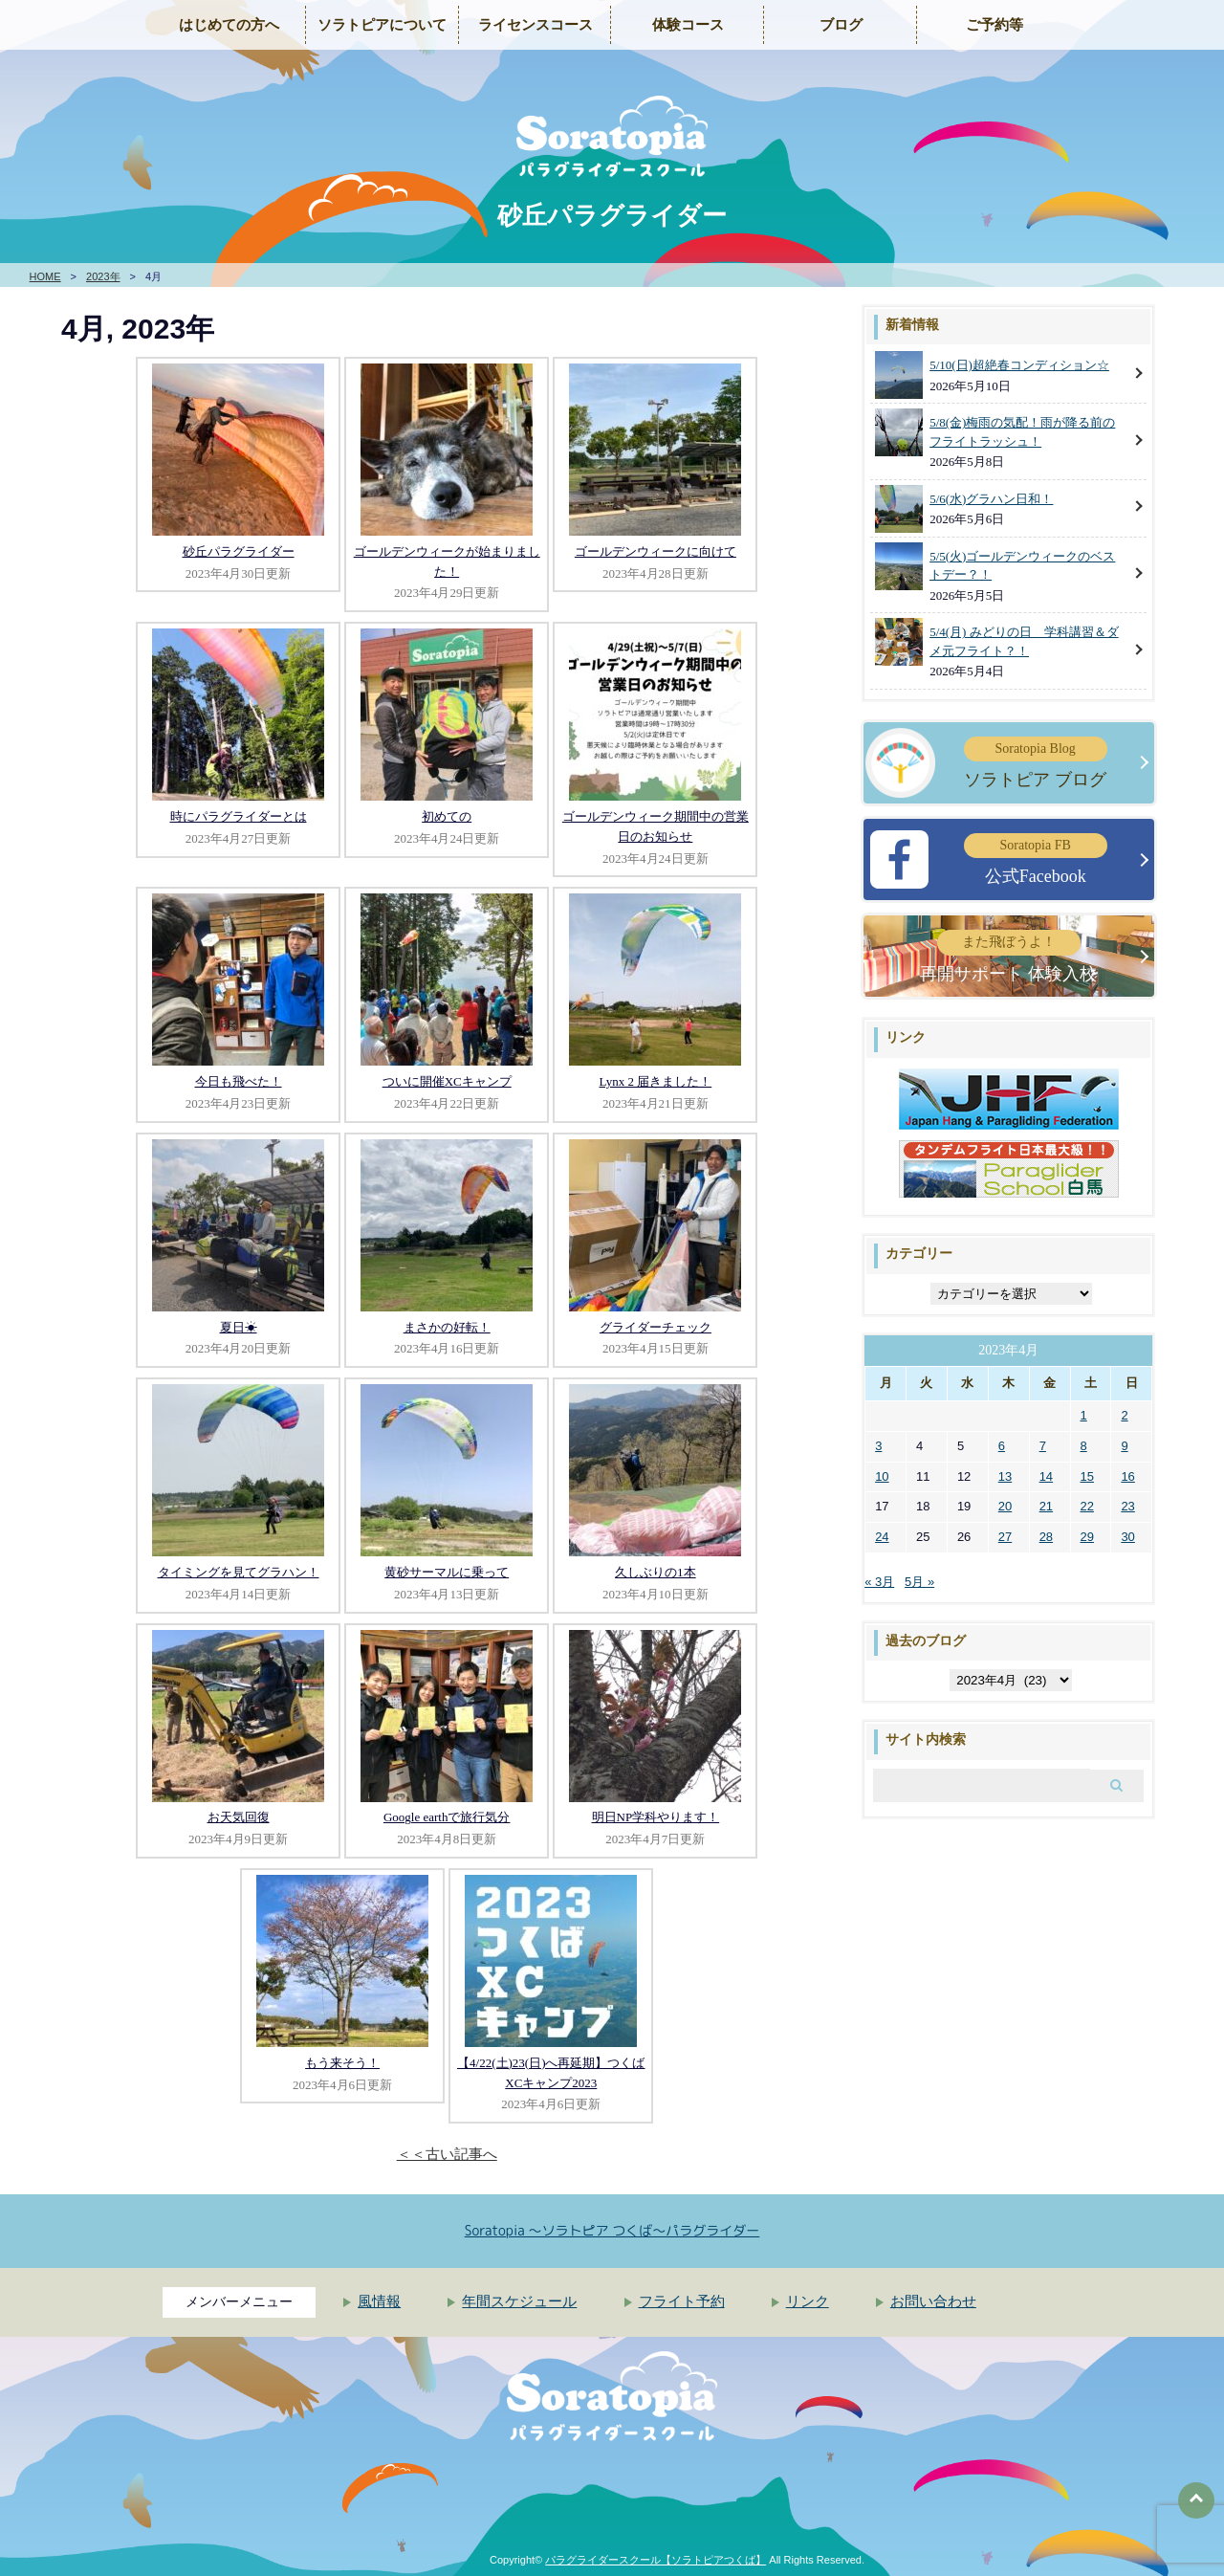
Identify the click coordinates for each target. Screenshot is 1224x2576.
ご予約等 (994, 25)
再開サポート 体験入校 (1008, 956)
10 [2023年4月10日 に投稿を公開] (881, 1476)
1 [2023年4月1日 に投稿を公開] (1084, 1415)
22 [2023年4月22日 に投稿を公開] (1087, 1506)
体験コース (688, 25)
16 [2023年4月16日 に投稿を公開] (1127, 1476)
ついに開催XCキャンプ (447, 1081)
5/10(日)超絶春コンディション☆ (1019, 365)
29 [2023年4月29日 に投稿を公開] (1087, 1537)
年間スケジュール (519, 2301)
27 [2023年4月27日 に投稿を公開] (1005, 1537)
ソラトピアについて (382, 25)
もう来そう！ (342, 2063)
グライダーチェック (655, 1327)
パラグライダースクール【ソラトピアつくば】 (655, 2559)
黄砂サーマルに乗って (446, 1572)
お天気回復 (239, 1817)
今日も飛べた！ (238, 1081)
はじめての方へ (229, 25)
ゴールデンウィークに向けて (655, 551)
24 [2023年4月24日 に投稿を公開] (881, 1537)
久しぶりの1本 (655, 1572)
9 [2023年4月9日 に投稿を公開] (1124, 1446)
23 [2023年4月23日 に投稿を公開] (1127, 1506)
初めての (446, 816)
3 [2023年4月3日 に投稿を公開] (878, 1446)
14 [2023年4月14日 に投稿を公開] (1046, 1476)
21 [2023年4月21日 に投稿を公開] (1046, 1506)
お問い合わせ (933, 2301)
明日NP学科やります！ (656, 1817)
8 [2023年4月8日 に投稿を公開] (1084, 1446)
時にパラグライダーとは (238, 816)
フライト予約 (682, 2301)
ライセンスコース (535, 25)
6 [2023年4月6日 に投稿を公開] (1001, 1446)
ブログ (841, 25)
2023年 (103, 276)
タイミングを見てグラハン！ (238, 1572)
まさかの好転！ (447, 1327)
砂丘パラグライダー (239, 551)
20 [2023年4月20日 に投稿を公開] (1005, 1506)
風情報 (379, 2301)
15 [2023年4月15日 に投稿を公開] (1087, 1476)
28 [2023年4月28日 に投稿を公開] (1046, 1537)
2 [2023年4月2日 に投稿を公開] (1124, 1415)
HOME (45, 276)
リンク (807, 2301)
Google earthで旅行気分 (447, 1817)
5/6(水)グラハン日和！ (991, 499)
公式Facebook (1035, 859)
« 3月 (879, 1581)
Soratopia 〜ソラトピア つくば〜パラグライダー (612, 2230)
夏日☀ (238, 1327)
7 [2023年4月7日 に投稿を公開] (1042, 1446)
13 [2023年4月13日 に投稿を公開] (1005, 1476)
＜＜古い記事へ (447, 2154)
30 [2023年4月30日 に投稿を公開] (1127, 1537)
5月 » (919, 1581)
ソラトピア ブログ (1035, 763)
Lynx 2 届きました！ (655, 1081)
